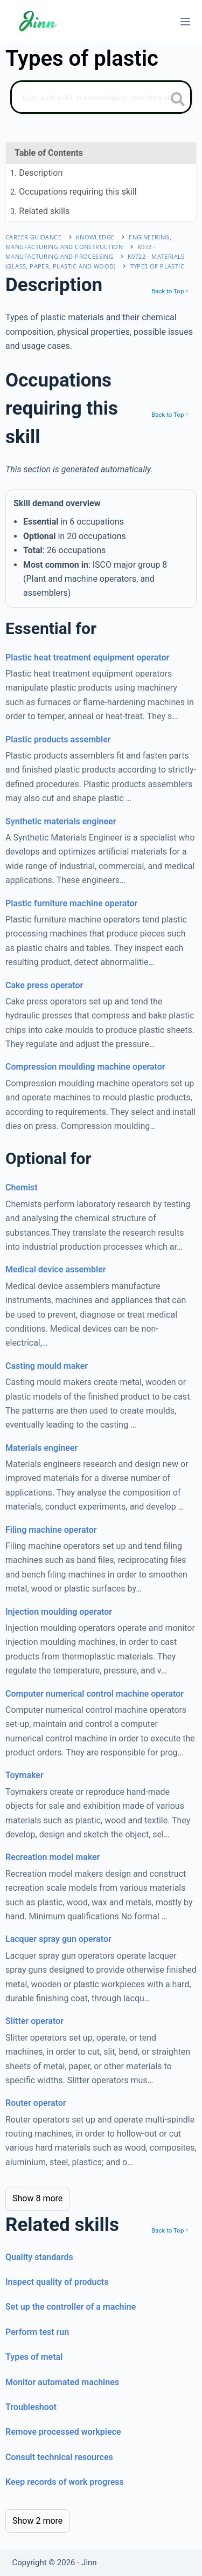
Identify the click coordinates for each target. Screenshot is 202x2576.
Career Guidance (33, 237)
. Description (36, 173)
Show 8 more (37, 2198)
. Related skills (39, 211)
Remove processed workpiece (63, 2432)
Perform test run (37, 2332)
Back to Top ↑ (170, 291)
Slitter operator (34, 2021)
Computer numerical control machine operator (94, 1694)
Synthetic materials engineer (60, 821)
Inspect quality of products (56, 2282)
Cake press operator (44, 985)
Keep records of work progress (64, 2482)
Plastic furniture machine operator (71, 903)
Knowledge (95, 237)
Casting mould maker (46, 1366)
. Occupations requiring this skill (73, 192)
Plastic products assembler (58, 739)
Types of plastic (157, 266)
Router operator (35, 2103)
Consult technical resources (59, 2457)
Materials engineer (41, 1448)
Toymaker (24, 1775)
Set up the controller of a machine (70, 2307)
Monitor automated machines (62, 2382)
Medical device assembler (55, 1269)
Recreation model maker (52, 1857)
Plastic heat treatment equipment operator (87, 657)
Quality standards (39, 2257)
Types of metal (33, 2357)
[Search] (101, 97)
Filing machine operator (50, 1530)
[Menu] (185, 21)
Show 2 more (37, 2521)
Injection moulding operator (58, 1612)
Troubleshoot (31, 2407)
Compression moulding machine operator (85, 1067)
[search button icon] (178, 100)
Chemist (21, 1187)
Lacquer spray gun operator (58, 1939)
